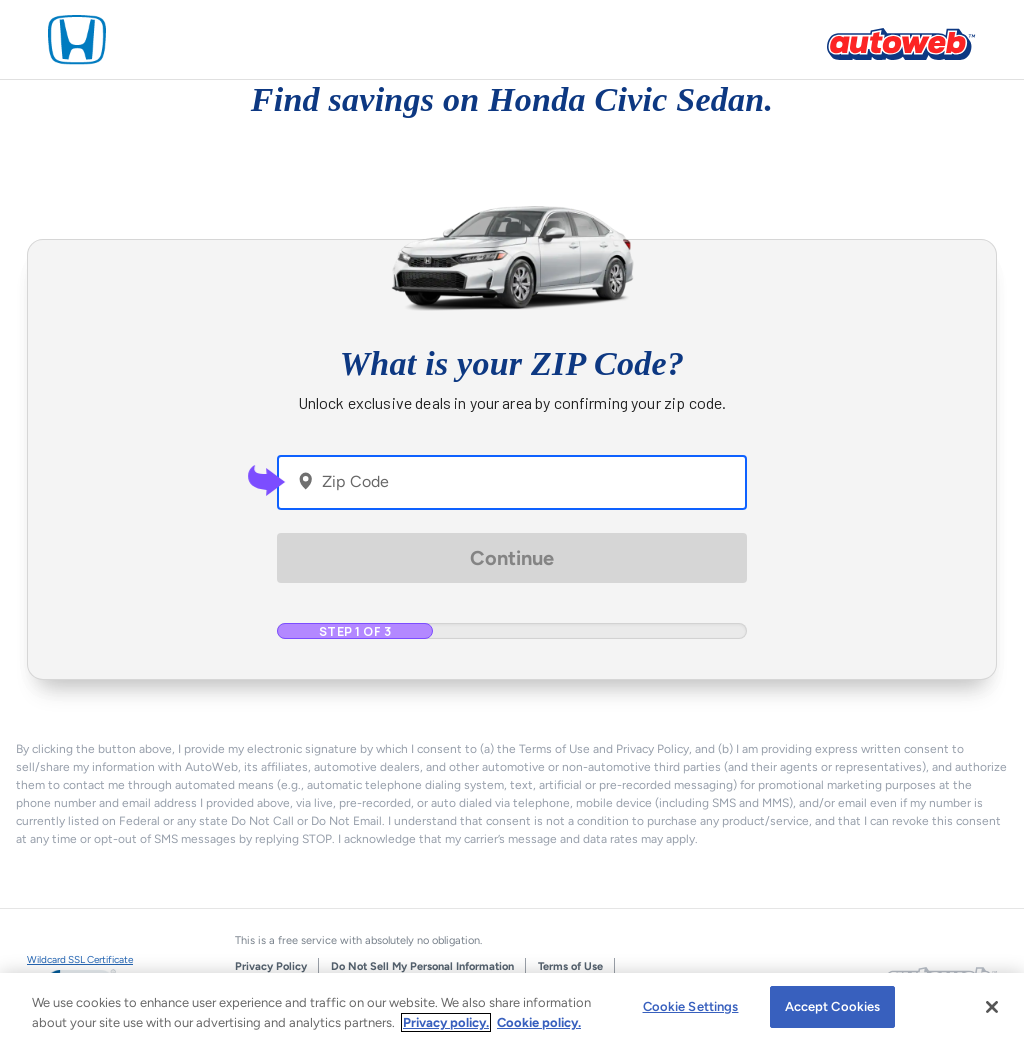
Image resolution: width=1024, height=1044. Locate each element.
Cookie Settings (691, 1006)
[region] (512, 1008)
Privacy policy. (446, 1022)
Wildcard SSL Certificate (80, 959)
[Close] (992, 1007)
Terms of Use (570, 966)
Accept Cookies (833, 1006)
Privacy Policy (271, 966)
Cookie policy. (539, 1022)
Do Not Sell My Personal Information (422, 966)
